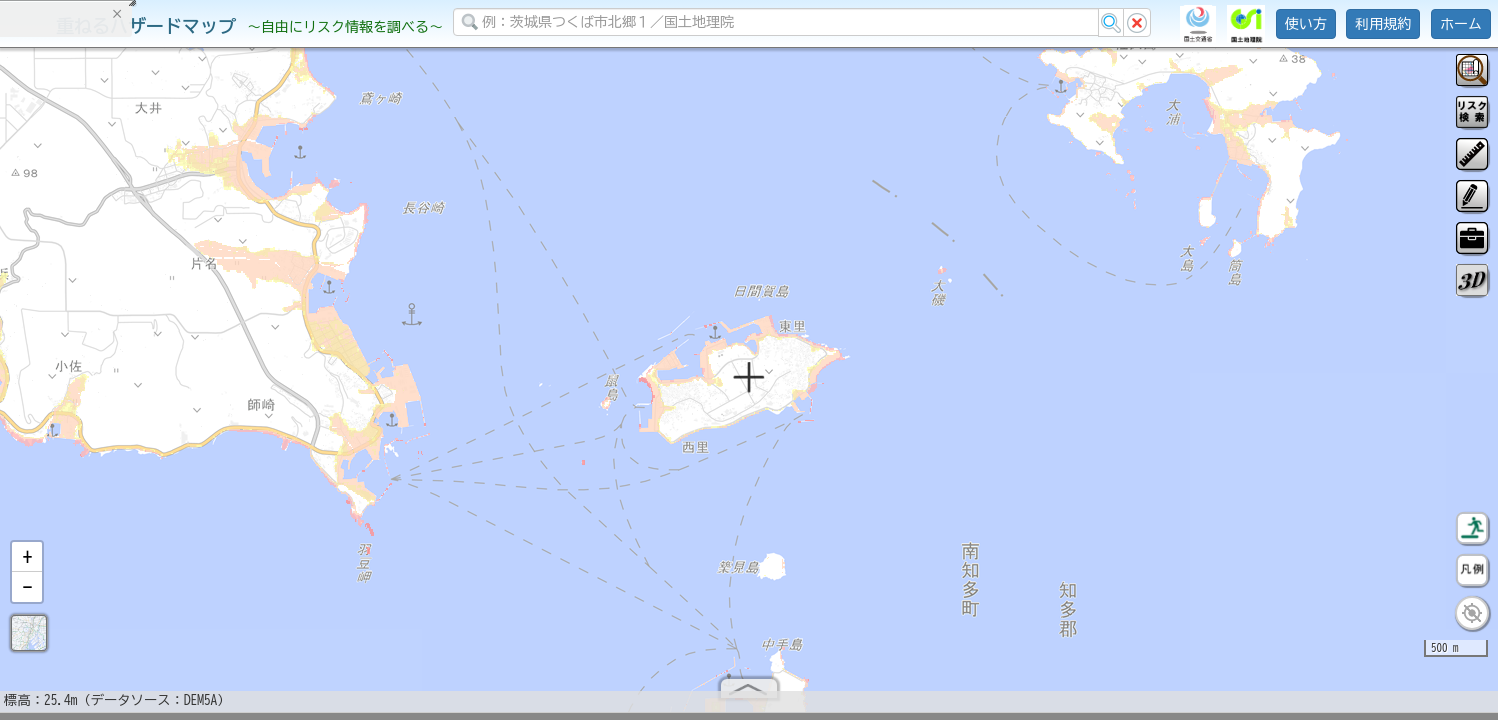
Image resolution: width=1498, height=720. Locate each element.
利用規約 (1383, 24)
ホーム (1461, 24)
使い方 (1306, 24)
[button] (27, 565)
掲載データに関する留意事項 (109, 340)
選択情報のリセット (211, 394)
